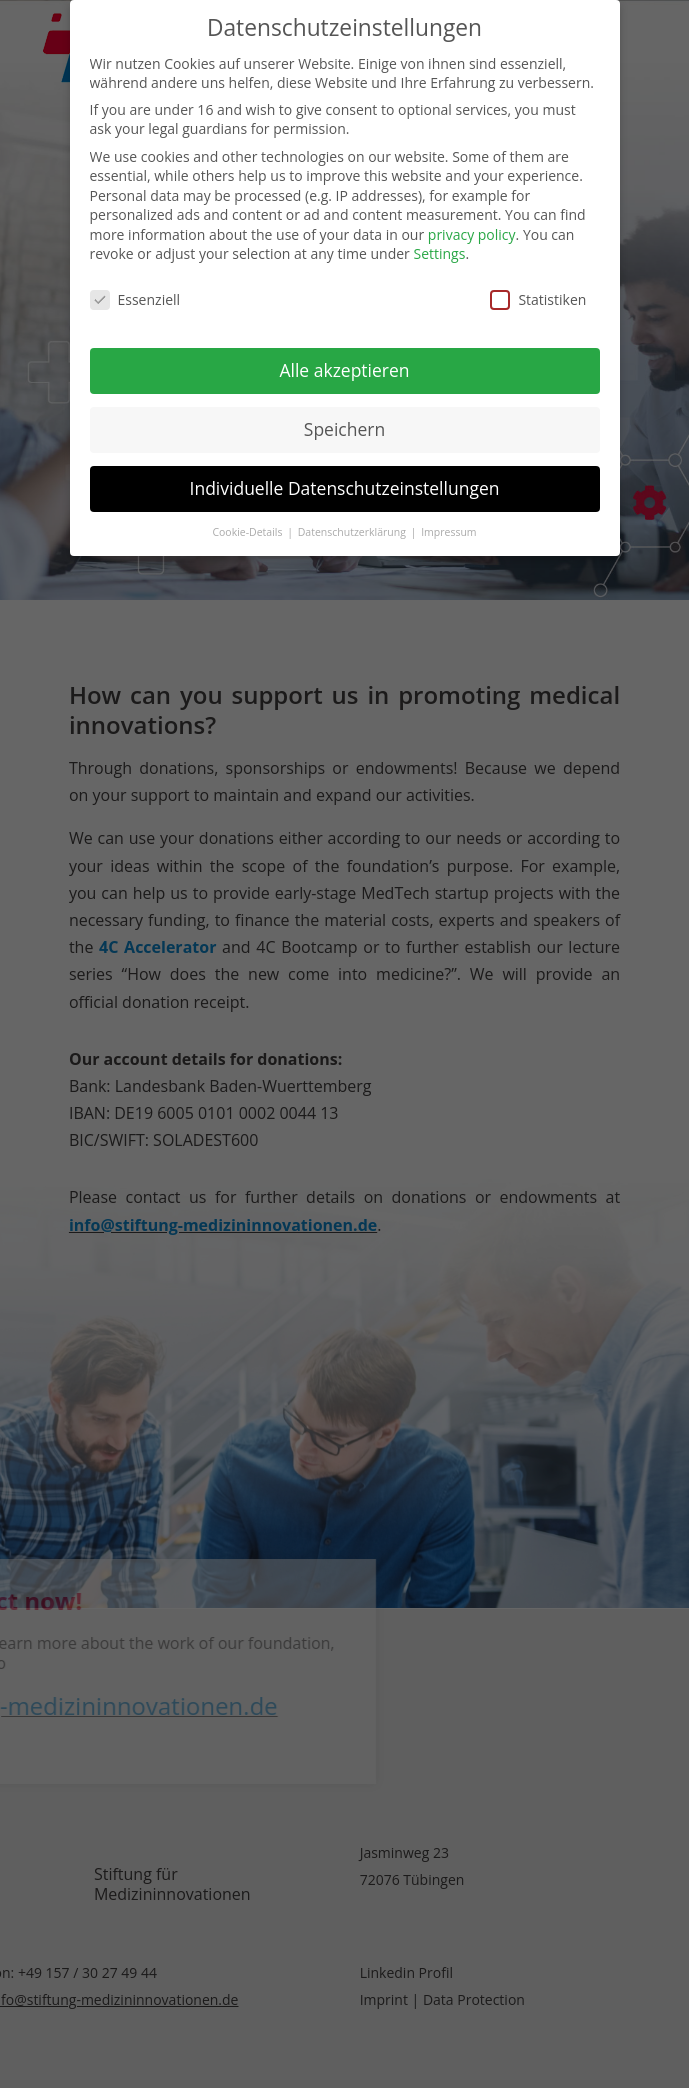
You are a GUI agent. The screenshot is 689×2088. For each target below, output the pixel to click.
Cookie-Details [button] (248, 527)
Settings (439, 249)
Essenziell (135, 295)
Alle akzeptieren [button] (344, 366)
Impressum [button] (448, 527)
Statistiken (538, 295)
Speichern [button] (344, 425)
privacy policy (472, 230)
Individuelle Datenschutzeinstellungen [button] (345, 484)
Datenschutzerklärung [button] (353, 527)
